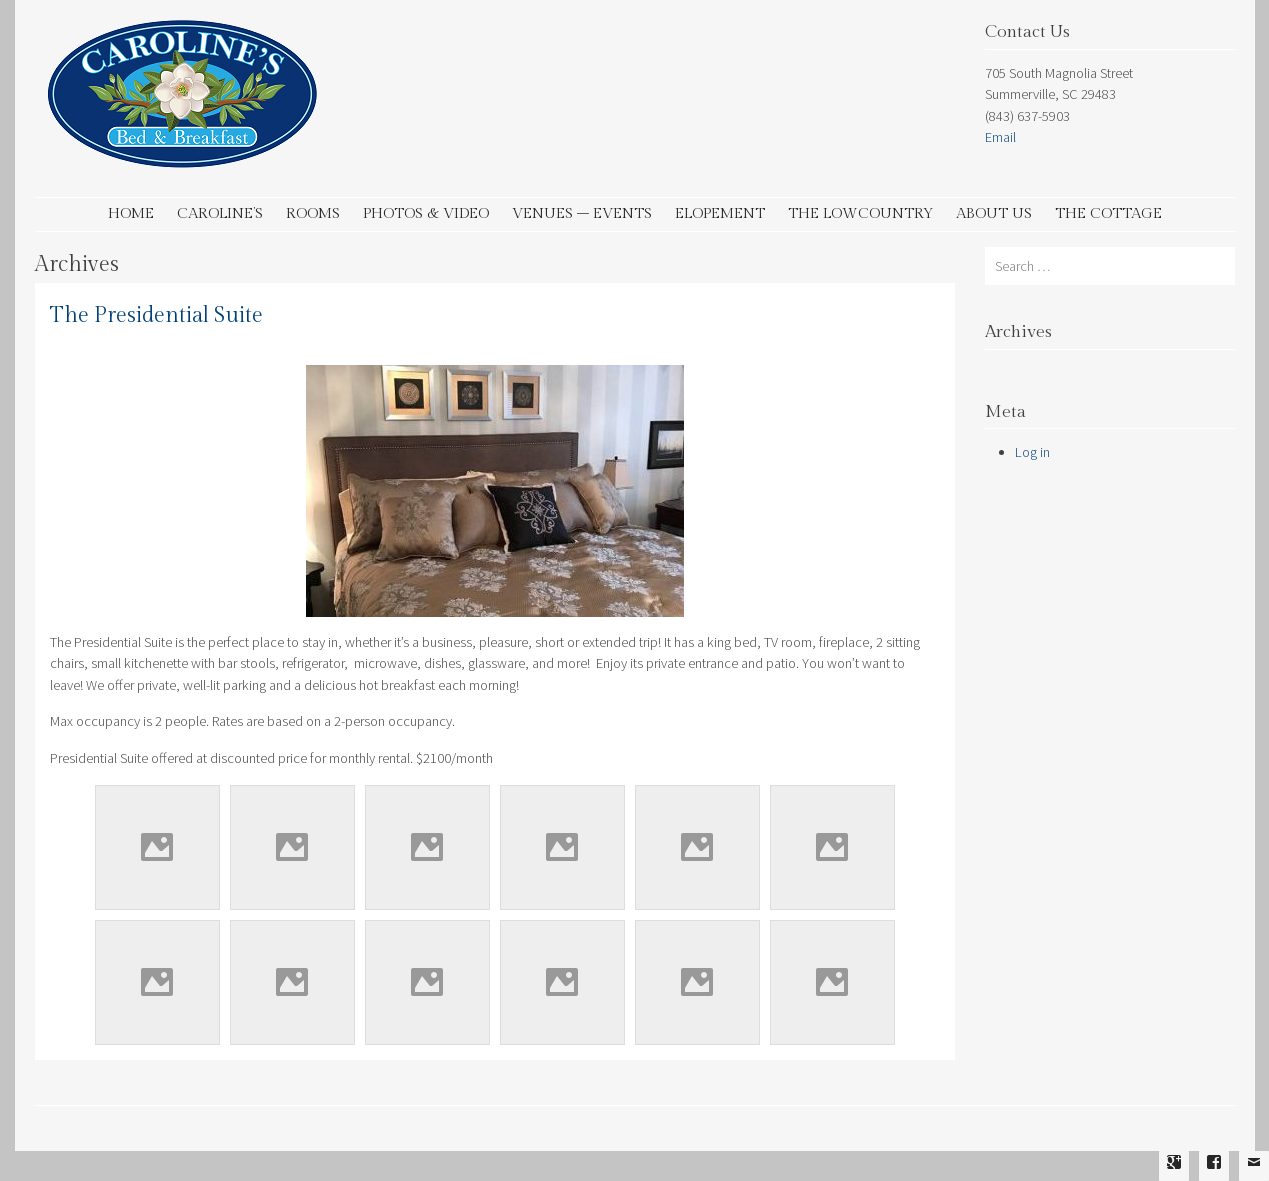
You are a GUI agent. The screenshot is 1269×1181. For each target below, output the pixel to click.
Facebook (1214, 1177)
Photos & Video (426, 213)
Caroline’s (220, 213)
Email (1000, 137)
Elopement (720, 213)
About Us (994, 213)
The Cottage (1108, 213)
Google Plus (1174, 1177)
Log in (1032, 452)
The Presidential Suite (156, 315)
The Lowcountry (860, 213)
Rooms (313, 213)
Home (131, 213)
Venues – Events (582, 213)
